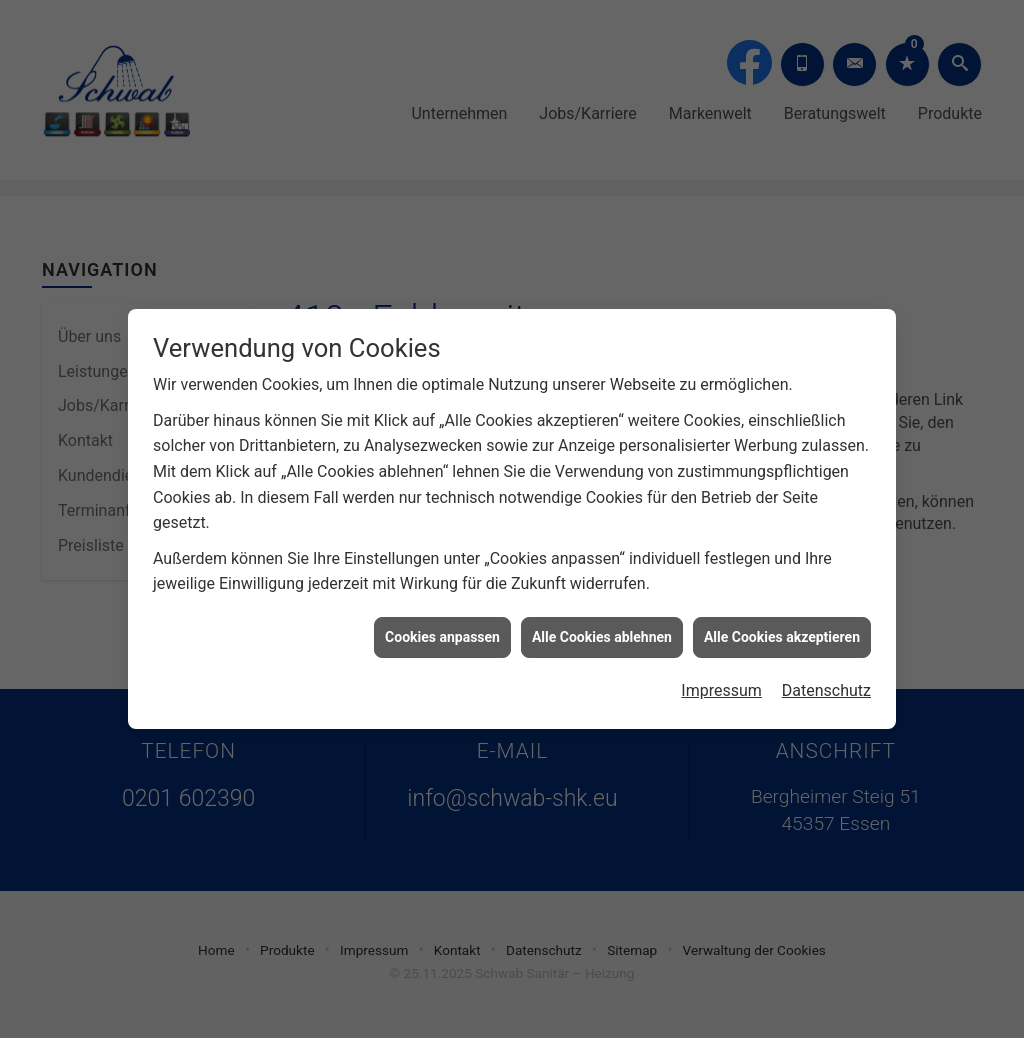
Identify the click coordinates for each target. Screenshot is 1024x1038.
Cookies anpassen (442, 633)
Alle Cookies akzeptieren (782, 633)
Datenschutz (826, 686)
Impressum (721, 686)
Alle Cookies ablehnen (602, 633)
